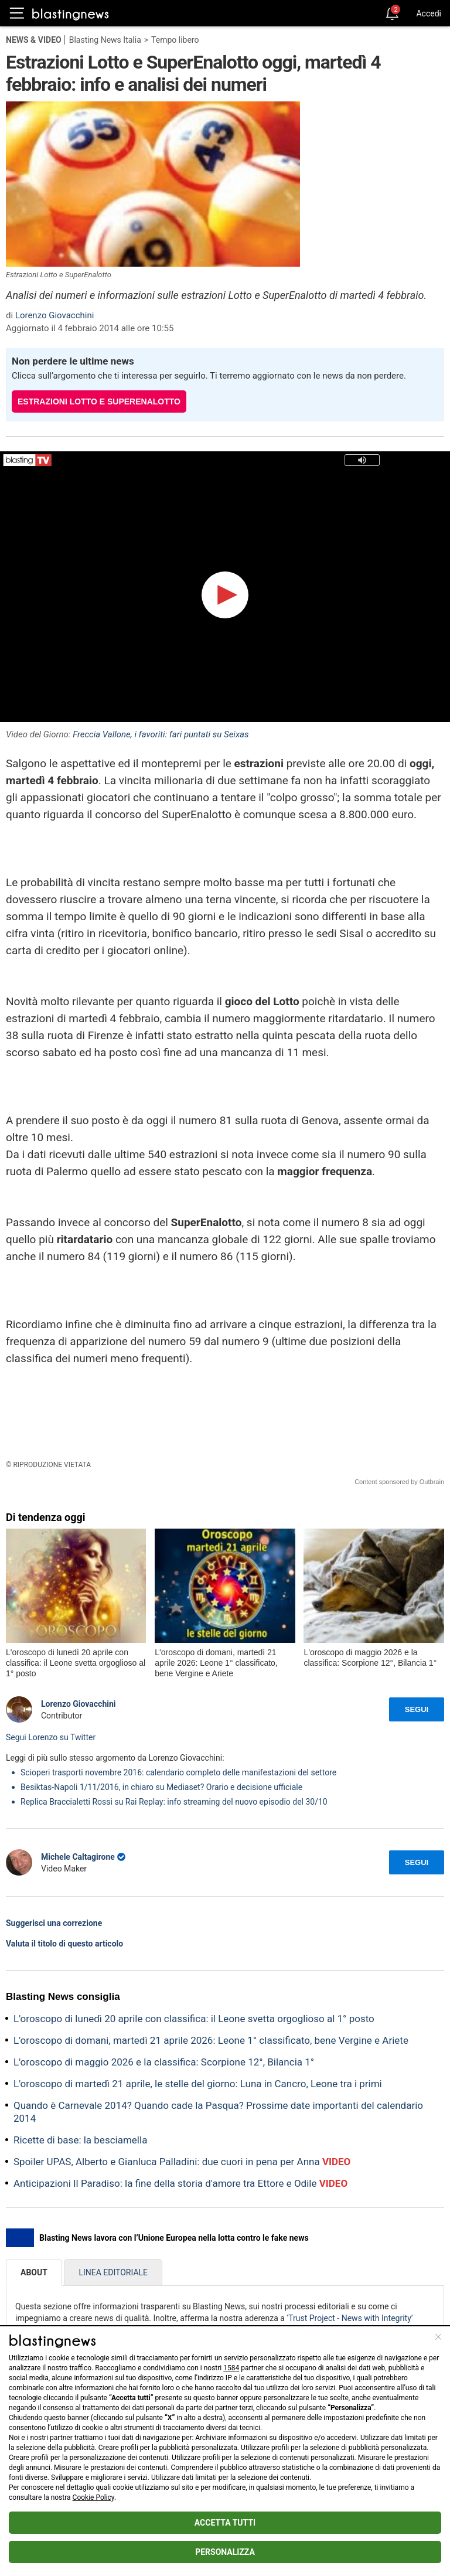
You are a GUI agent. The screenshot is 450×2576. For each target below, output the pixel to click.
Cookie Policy (93, 2497)
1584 (231, 2368)
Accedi (428, 13)
